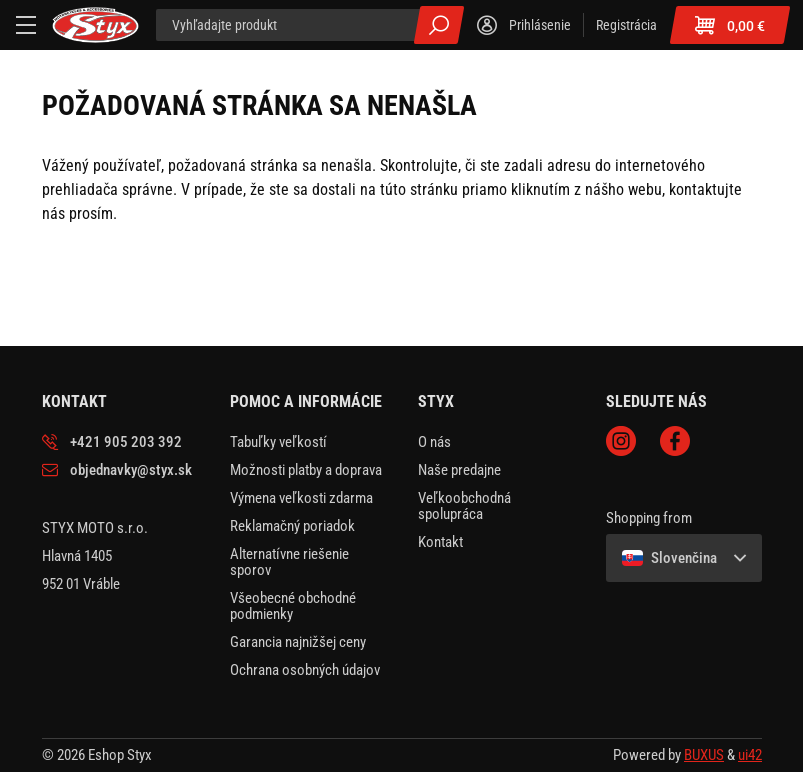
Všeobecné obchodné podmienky (293, 606)
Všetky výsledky (439, 25)
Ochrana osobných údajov (305, 670)
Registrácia (626, 25)
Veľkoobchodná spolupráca (464, 506)
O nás (434, 442)
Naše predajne (459, 470)
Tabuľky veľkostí (278, 442)
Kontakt (440, 542)
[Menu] (26, 25)
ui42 (750, 755)
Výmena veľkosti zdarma (301, 498)
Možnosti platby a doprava (306, 470)
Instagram (621, 441)
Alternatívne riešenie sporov (289, 562)
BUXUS (704, 755)
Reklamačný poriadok (292, 526)
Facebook (675, 441)
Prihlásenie (540, 25)
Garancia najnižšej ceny (298, 642)
